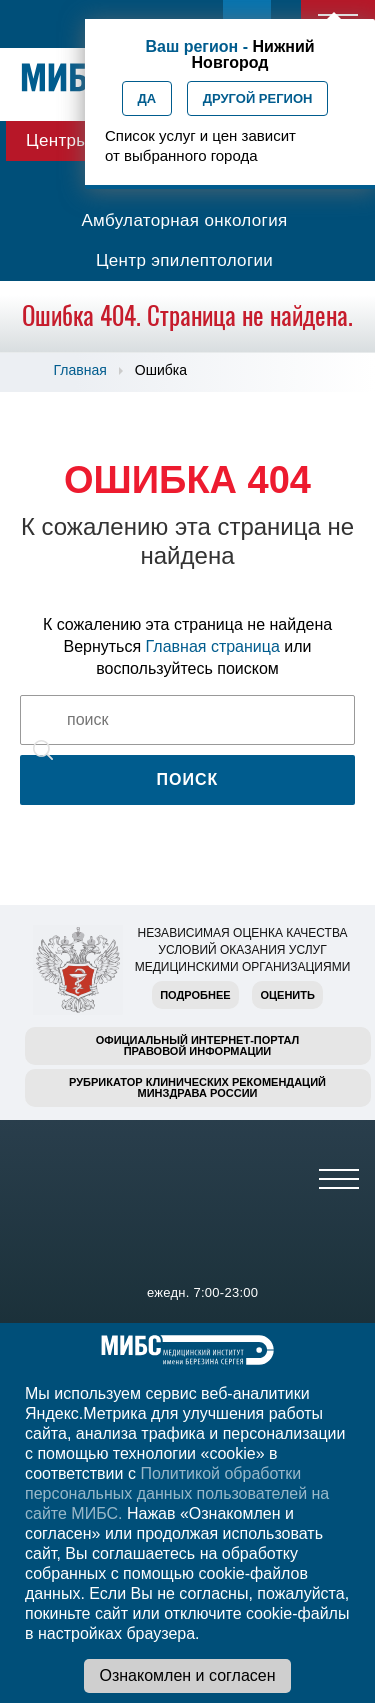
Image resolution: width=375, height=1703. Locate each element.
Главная (80, 370)
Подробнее (195, 995)
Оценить (287, 995)
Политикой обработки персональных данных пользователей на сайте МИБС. (177, 1493)
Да (147, 98)
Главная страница (213, 646)
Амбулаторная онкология (184, 220)
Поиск (188, 779)
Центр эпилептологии (184, 260)
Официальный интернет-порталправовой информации (198, 1045)
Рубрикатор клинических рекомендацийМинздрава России (197, 1087)
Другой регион (258, 98)
